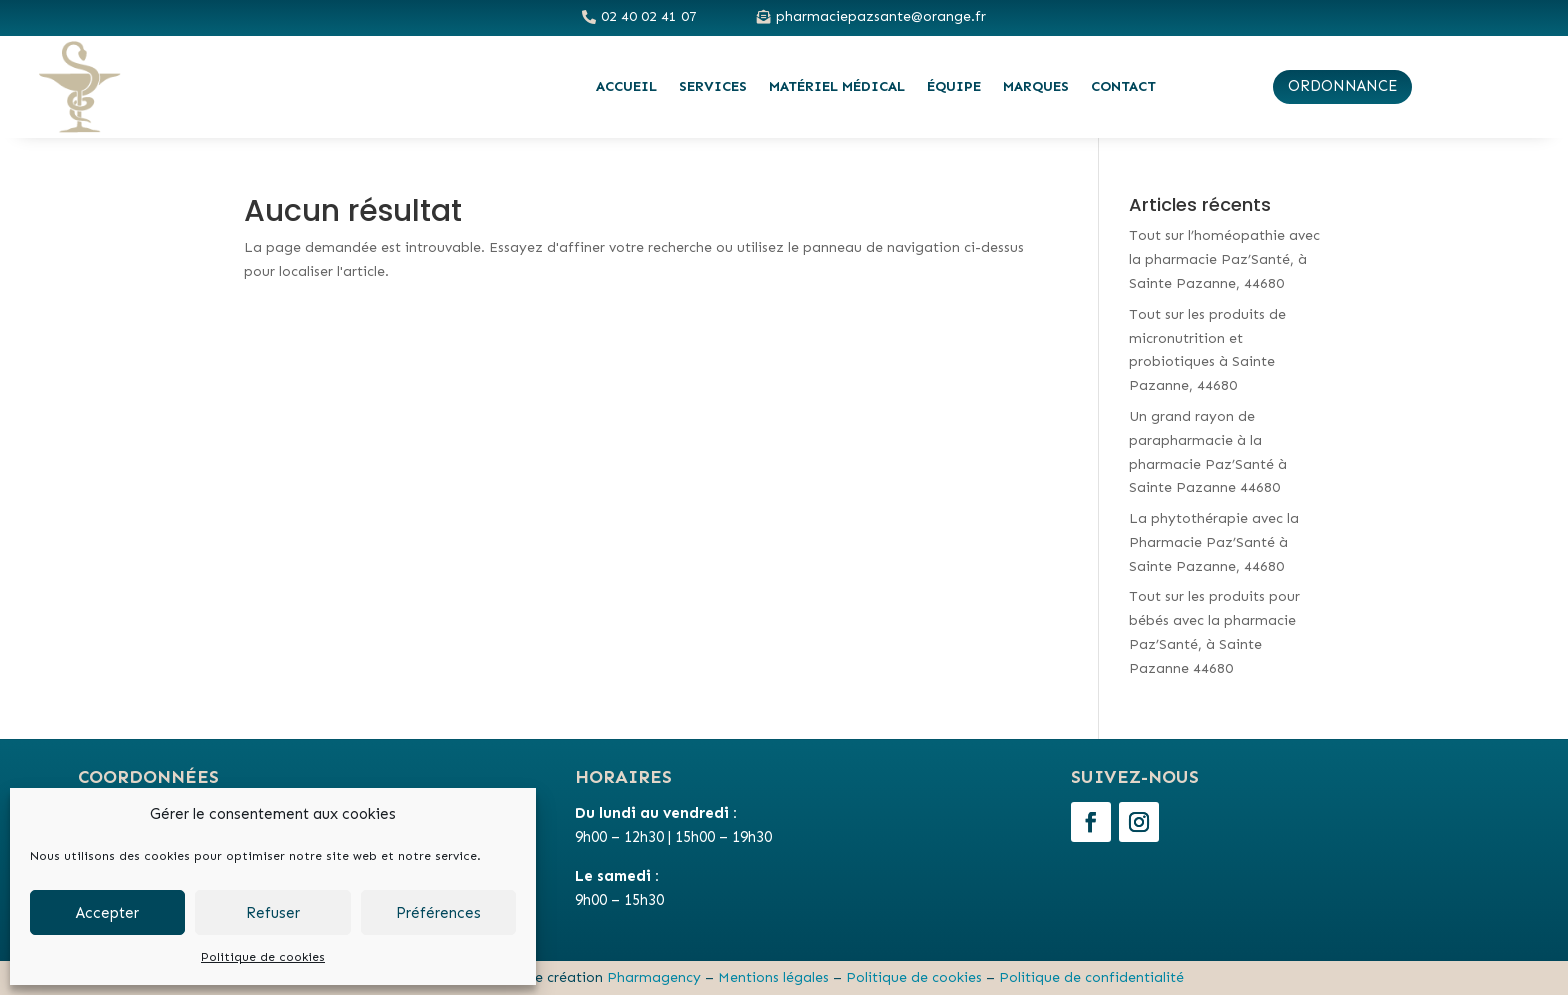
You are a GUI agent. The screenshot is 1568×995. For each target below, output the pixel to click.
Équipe (954, 86)
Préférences (438, 913)
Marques (1036, 86)
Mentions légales (773, 977)
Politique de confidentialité (1091, 977)
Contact (1123, 86)
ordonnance (1342, 86)
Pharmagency (654, 977)
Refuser (273, 913)
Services (713, 86)
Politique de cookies (263, 957)
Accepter (107, 913)
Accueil (626, 86)
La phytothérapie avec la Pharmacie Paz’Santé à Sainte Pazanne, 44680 (1214, 542)
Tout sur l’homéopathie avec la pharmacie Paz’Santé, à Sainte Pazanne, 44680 (1224, 259)
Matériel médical (837, 86)
